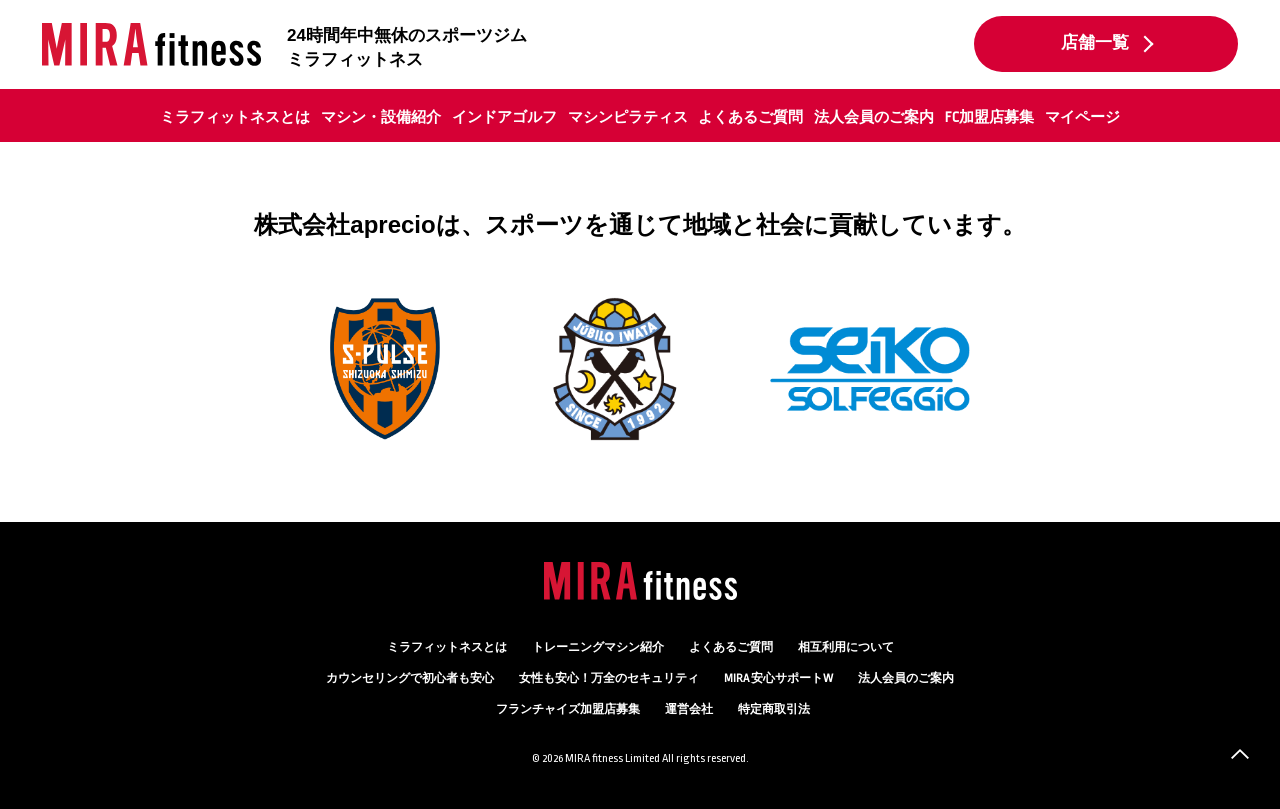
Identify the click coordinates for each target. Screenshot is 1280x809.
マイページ (1082, 117)
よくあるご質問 (750, 117)
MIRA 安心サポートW (778, 678)
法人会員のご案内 (874, 117)
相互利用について (846, 647)
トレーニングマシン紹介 (598, 647)
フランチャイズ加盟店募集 (568, 709)
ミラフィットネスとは (235, 117)
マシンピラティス (628, 117)
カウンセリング (410, 678)
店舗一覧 (1095, 43)
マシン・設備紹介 (381, 117)
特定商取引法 (774, 709)
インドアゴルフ (504, 117)
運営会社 (689, 709)
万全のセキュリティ (609, 678)
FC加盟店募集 (989, 117)
